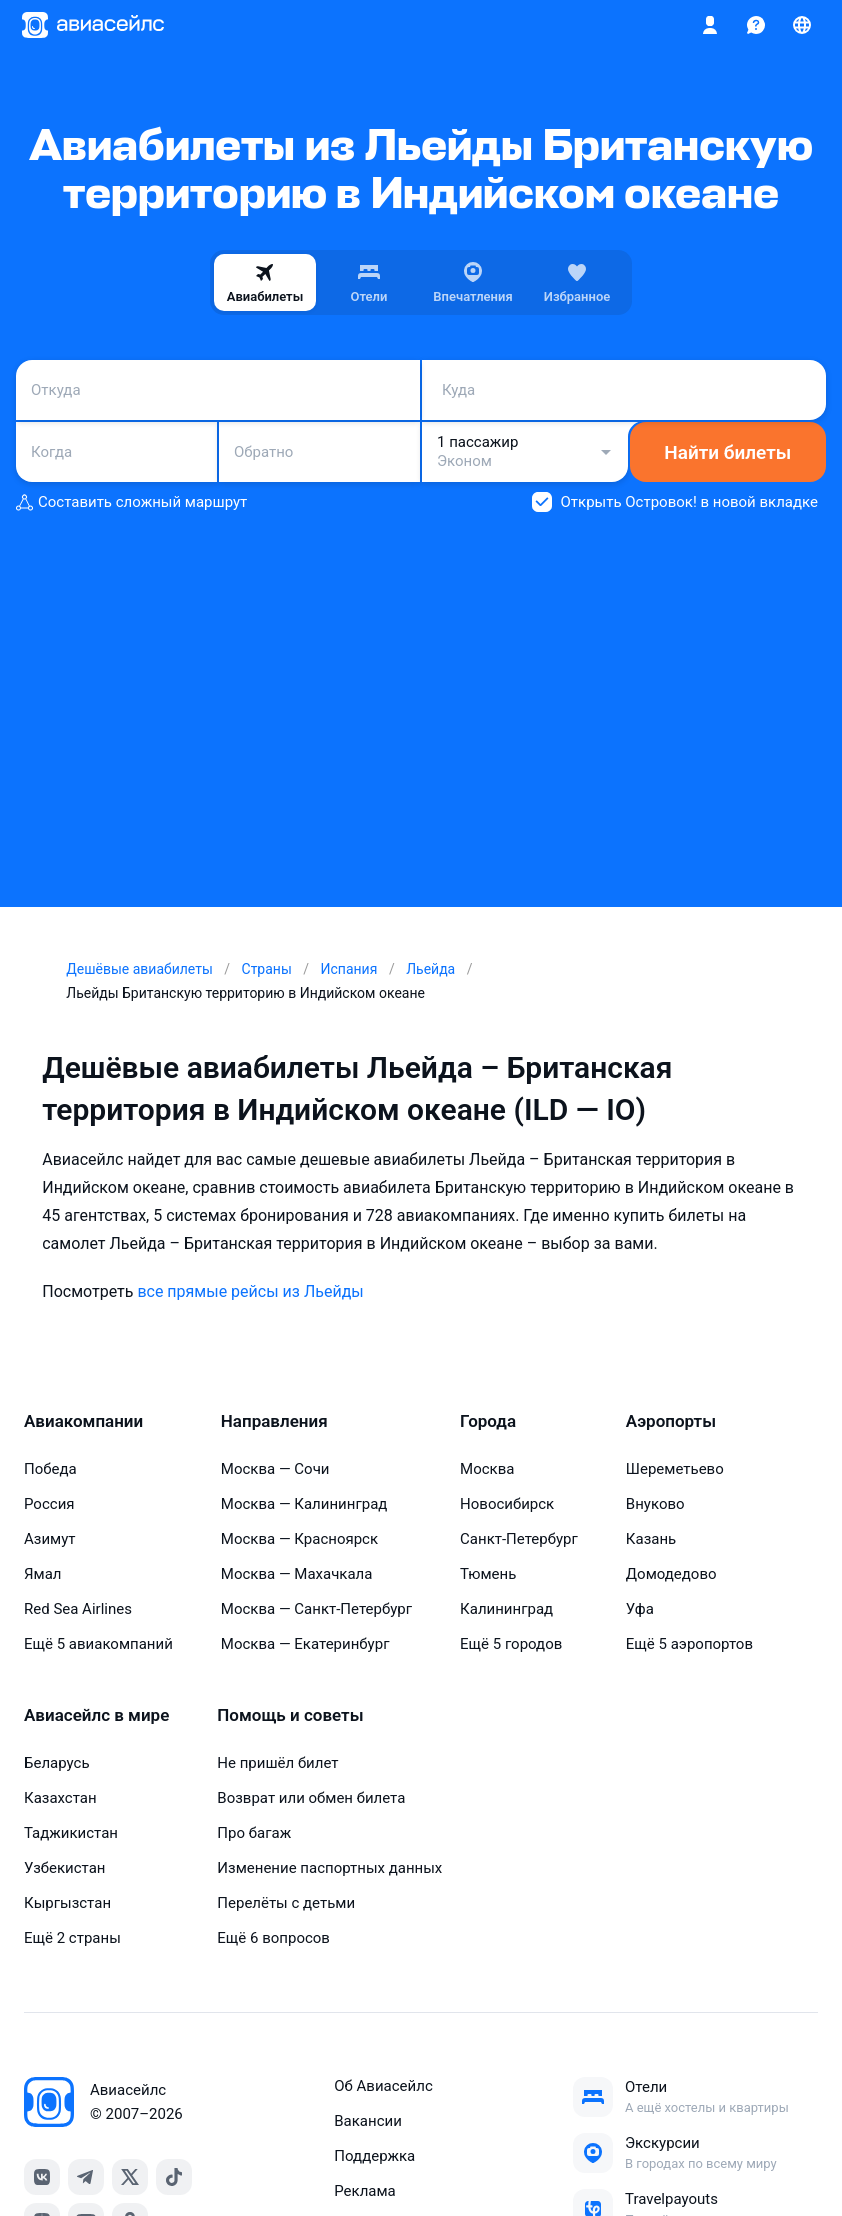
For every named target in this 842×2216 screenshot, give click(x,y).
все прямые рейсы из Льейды (250, 1291)
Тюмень (488, 1574)
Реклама (365, 2191)
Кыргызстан (67, 1903)
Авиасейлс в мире (96, 1715)
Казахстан (60, 1798)
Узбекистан (65, 1868)
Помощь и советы (290, 1715)
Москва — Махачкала (297, 1574)
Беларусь (57, 1763)
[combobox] (218, 390)
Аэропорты (671, 1421)
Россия (49, 1504)
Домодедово (671, 1574)
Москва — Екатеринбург (305, 1644)
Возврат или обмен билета (311, 1798)
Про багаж (254, 1833)
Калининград (506, 1609)
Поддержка (374, 2156)
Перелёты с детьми (286, 1903)
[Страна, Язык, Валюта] (802, 25)
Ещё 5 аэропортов (689, 1644)
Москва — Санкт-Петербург (316, 1609)
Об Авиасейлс (383, 2086)
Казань (651, 1539)
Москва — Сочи (275, 1469)
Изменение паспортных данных (329, 1868)
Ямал (43, 1574)
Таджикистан (71, 1833)
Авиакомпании (83, 1421)
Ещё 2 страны (72, 1938)
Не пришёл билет (277, 1763)
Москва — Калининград (304, 1504)
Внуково (655, 1504)
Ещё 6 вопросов (273, 1938)
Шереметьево (675, 1469)
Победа (50, 1469)
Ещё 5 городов (511, 1644)
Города (488, 1421)
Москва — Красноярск (299, 1539)
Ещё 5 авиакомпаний (98, 1644)
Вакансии (368, 2121)
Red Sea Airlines (78, 1609)
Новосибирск (507, 1504)
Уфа (640, 1609)
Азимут (50, 1539)
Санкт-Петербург (519, 1539)
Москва (487, 1469)
